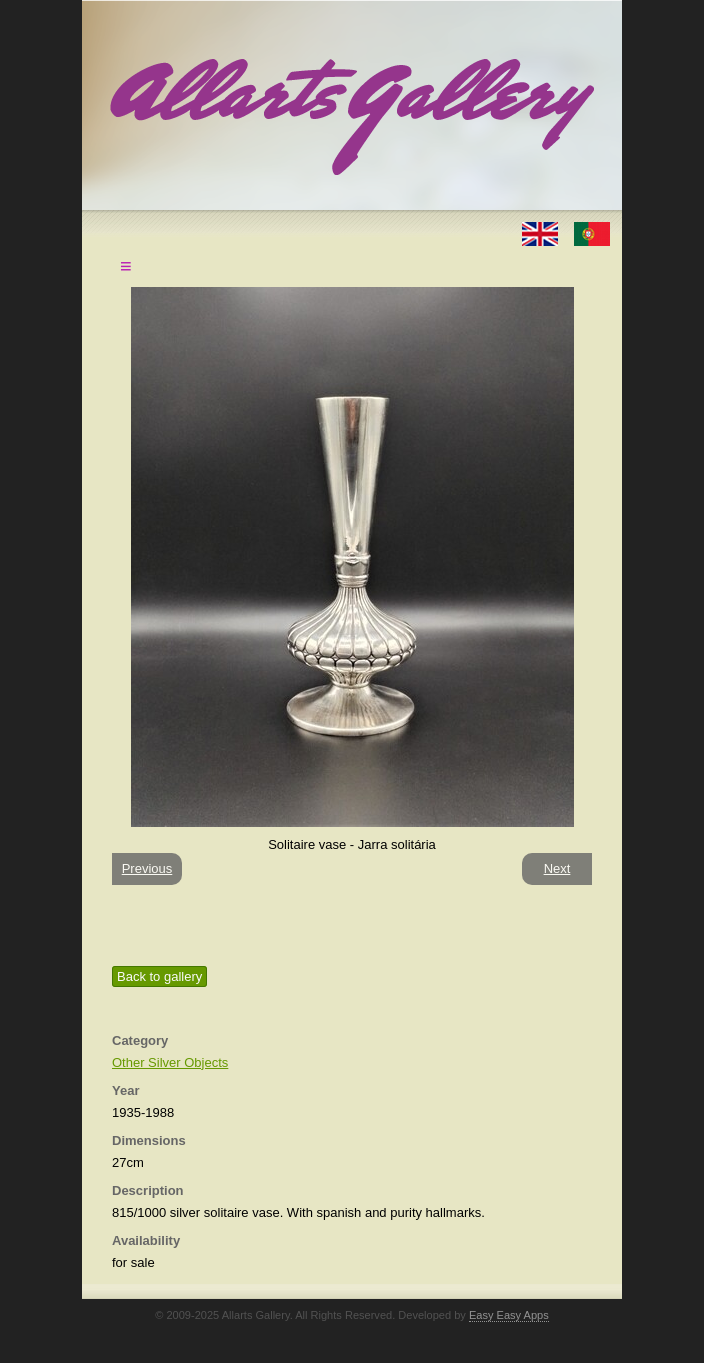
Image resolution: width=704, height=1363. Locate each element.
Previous (147, 868)
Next (557, 868)
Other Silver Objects (170, 1062)
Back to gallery (159, 976)
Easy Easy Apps (509, 1315)
